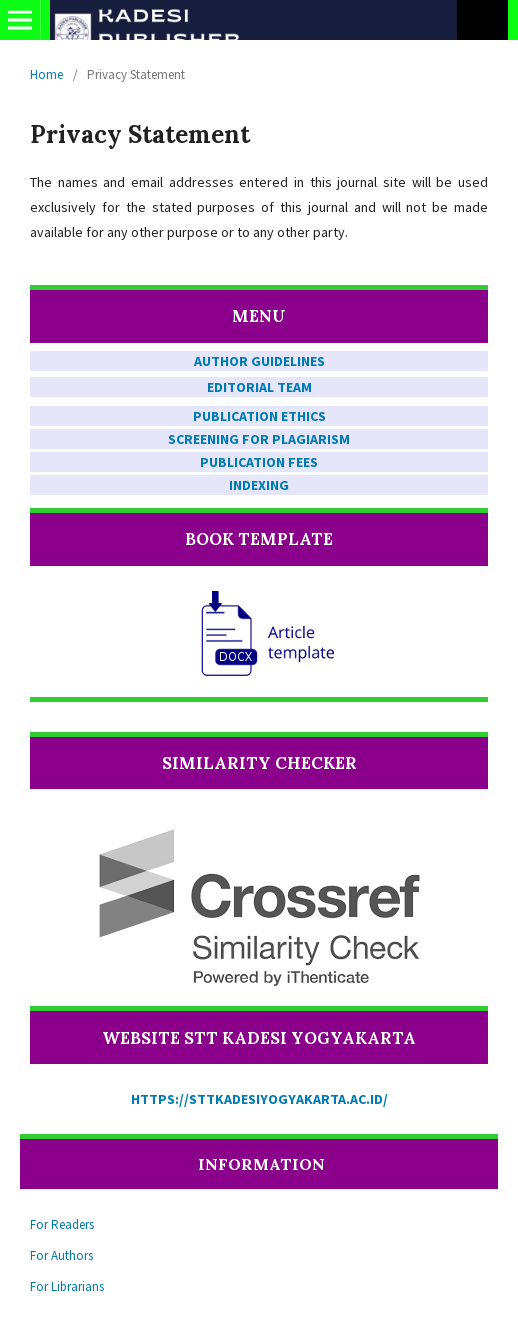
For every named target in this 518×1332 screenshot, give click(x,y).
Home (46, 74)
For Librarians (67, 1286)
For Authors (61, 1255)
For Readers (62, 1224)
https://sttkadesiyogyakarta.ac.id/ (259, 1099)
